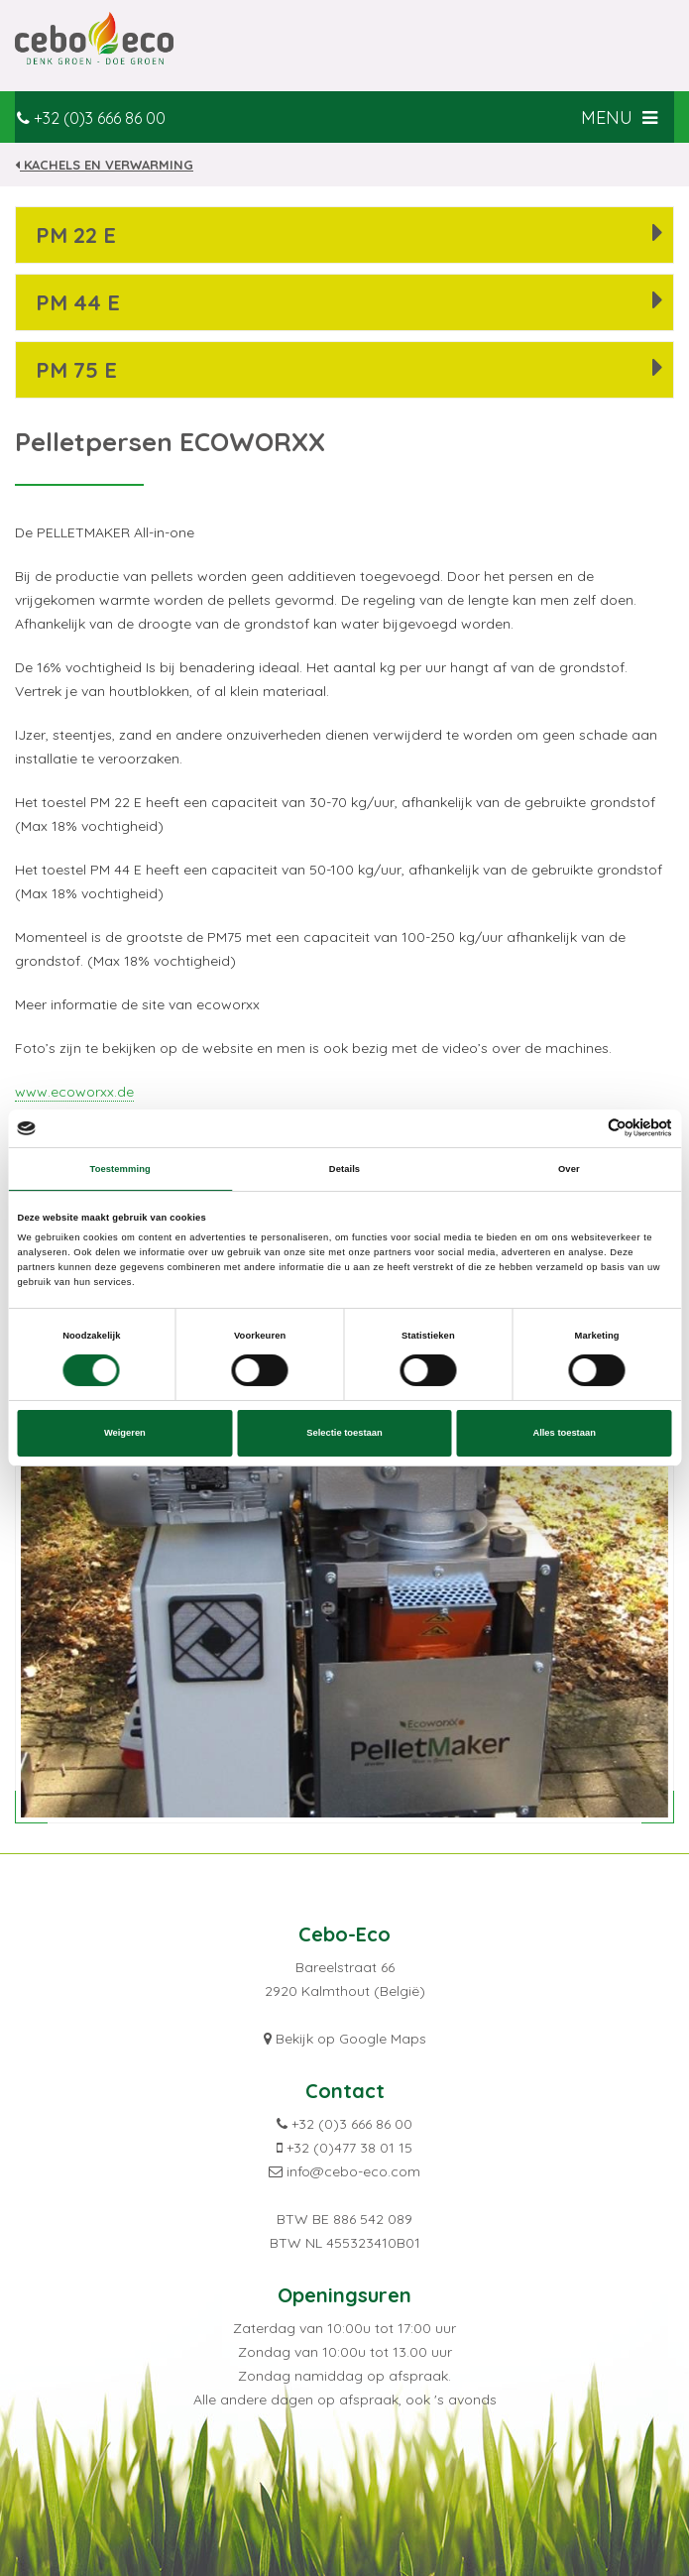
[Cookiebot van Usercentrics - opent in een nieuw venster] (585, 1127)
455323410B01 (373, 2243)
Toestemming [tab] (120, 1169)
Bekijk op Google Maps (351, 2039)
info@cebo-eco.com (353, 2171)
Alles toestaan (563, 1433)
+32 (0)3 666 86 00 (100, 118)
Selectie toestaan (344, 1433)
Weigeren (125, 1433)
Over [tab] (569, 1169)
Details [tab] (344, 1169)
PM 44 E (78, 302)
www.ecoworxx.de (74, 1092)
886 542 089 (372, 2219)
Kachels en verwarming (104, 165)
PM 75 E (76, 370)
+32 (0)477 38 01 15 (349, 2148)
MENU (621, 117)
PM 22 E (76, 235)
